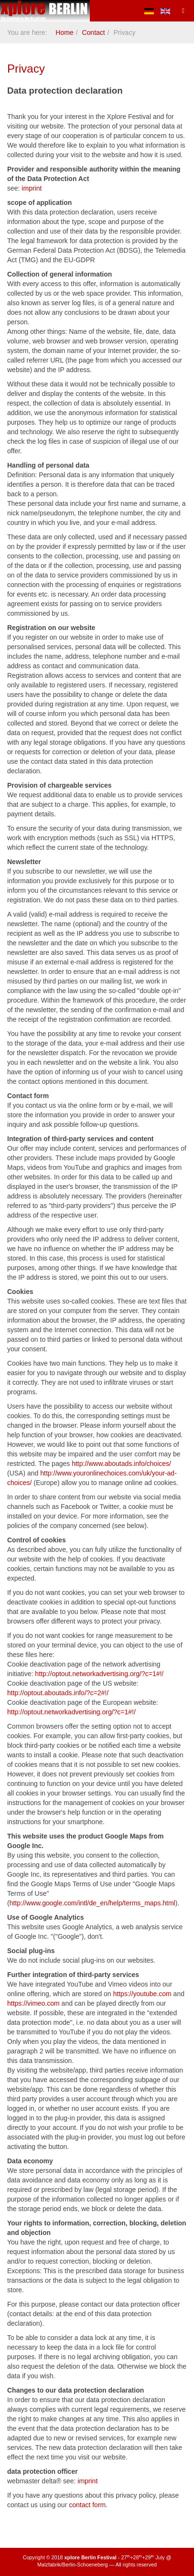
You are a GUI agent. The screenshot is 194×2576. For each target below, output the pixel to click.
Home (64, 32)
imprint (32, 188)
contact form (87, 2505)
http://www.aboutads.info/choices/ (121, 1463)
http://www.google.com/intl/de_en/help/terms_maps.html (92, 1903)
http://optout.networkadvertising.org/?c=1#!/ (99, 1674)
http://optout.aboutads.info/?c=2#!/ (57, 1693)
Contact (93, 32)
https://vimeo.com (33, 2003)
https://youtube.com (142, 1994)
